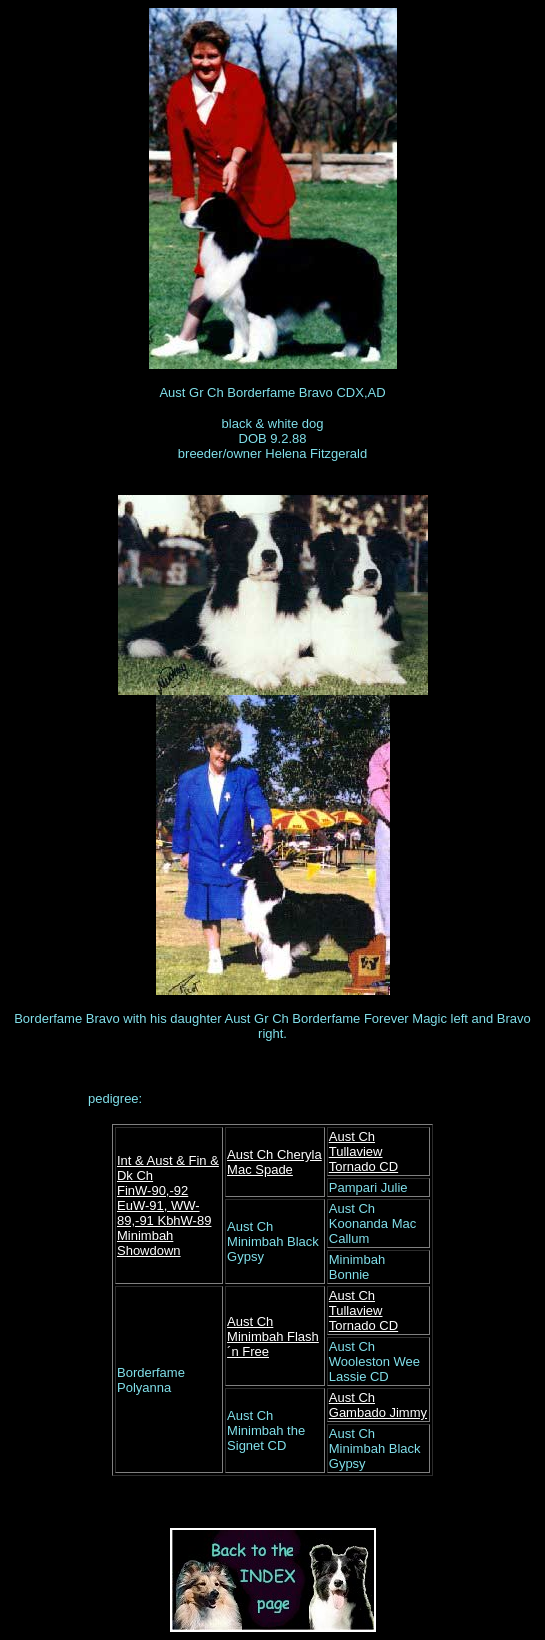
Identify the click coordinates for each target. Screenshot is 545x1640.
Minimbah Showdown (149, 1243)
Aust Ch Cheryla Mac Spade (274, 1162)
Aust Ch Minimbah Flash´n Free (273, 1336)
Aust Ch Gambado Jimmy (378, 1405)
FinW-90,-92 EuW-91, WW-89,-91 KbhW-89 (164, 1205)
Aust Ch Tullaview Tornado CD (363, 1151)
